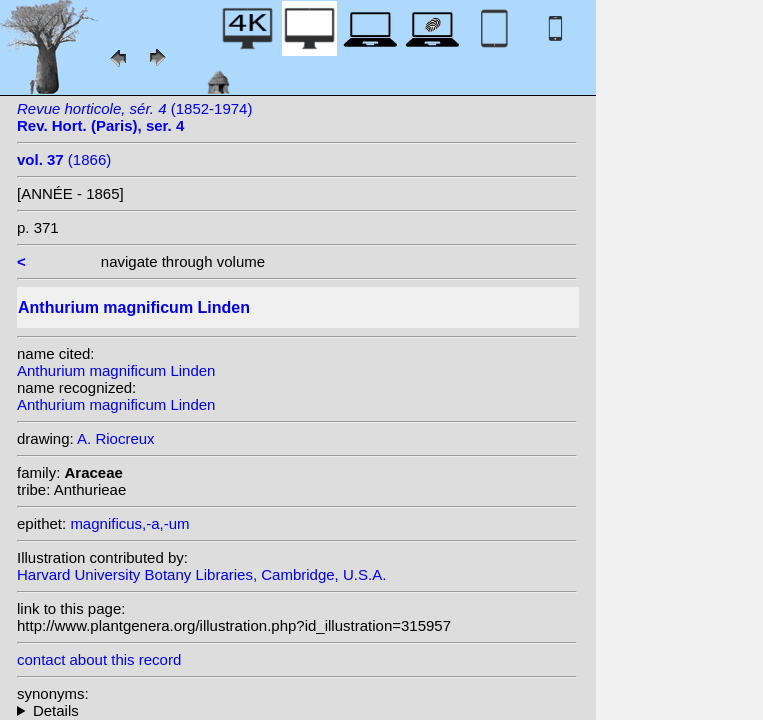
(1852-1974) (134, 117)
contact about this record (99, 659)
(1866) (64, 159)
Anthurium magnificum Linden (116, 370)
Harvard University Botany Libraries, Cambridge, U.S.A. (201, 574)
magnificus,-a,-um (129, 523)
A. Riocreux (116, 438)
